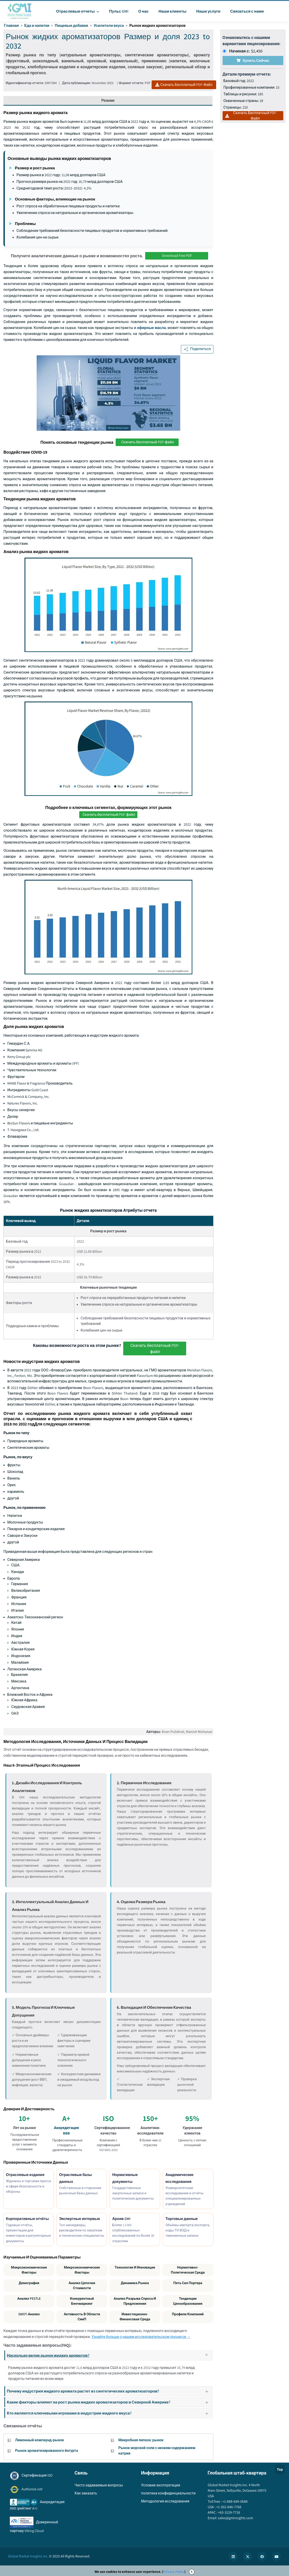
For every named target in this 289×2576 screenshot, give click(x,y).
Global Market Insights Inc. (28, 2556)
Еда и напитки (36, 25)
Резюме (108, 100)
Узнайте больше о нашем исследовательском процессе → (141, 2336)
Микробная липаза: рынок (141, 2440)
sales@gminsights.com (235, 2518)
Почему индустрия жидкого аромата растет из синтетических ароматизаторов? (109, 2391)
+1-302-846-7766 (228, 2507)
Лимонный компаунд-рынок (39, 2440)
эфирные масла (151, 327)
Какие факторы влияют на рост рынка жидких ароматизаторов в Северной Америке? (109, 2402)
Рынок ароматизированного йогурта (46, 2450)
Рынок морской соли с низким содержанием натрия (156, 2450)
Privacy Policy (173, 2571)
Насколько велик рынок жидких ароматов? (109, 2355)
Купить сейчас (252, 60)
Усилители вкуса (109, 25)
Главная (11, 25)
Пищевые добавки (71, 25)
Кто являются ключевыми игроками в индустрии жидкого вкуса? (109, 2413)
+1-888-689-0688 (235, 2501)
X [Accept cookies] (192, 2571)
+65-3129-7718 (228, 2512)
